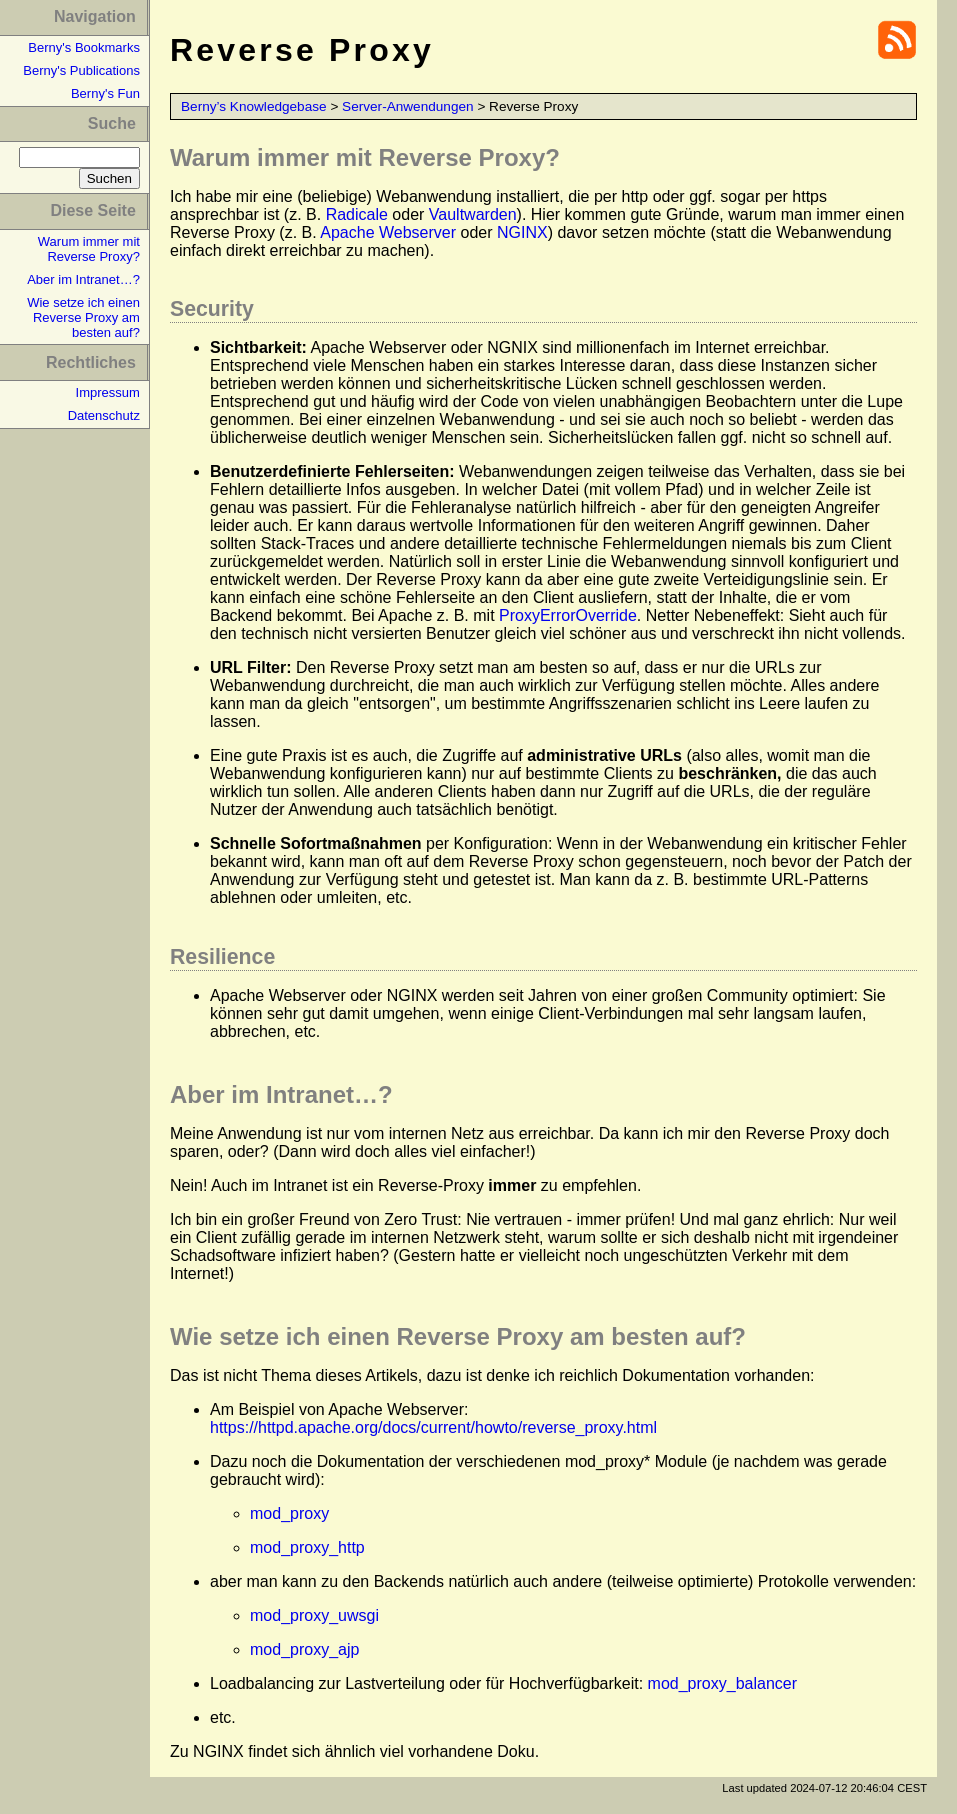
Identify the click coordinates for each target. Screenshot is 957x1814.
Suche (112, 123)
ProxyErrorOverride (568, 615)
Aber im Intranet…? (83, 279)
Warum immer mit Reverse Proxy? (89, 249)
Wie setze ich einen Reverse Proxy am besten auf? (83, 317)
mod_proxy (289, 1513)
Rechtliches (91, 362)
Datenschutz (104, 415)
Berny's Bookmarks (84, 47)
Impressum (108, 392)
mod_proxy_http (307, 1547)
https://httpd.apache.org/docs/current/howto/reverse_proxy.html (433, 1427)
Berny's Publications (81, 70)
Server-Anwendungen (408, 106)
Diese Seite (92, 210)
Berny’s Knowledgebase (254, 106)
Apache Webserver (388, 232)
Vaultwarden (473, 214)
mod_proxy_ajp (304, 1649)
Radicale (357, 214)
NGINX (522, 232)
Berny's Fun (105, 93)
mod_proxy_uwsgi (314, 1615)
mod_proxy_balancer (722, 1683)
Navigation (95, 16)
